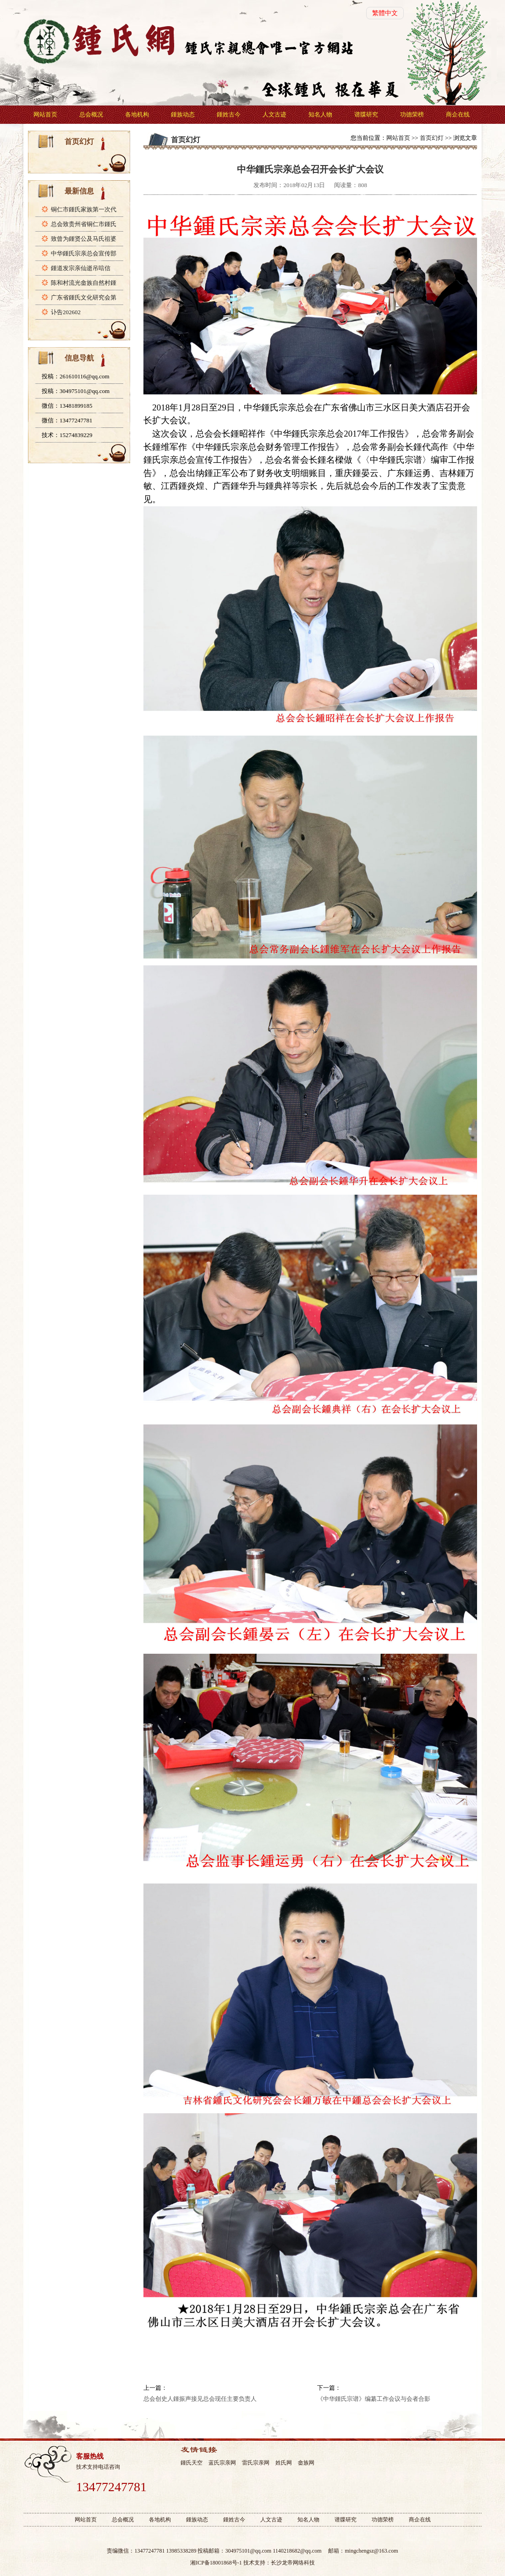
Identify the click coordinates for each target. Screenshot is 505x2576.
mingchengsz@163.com (371, 2551)
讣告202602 (66, 312)
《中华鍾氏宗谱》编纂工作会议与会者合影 (373, 2398)
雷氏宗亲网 (255, 2463)
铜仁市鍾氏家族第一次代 (83, 209)
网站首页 (45, 114)
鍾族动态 (183, 114)
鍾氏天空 (192, 2463)
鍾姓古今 (229, 114)
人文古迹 (274, 114)
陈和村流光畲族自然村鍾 (83, 282)
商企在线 (458, 114)
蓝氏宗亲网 (222, 2463)
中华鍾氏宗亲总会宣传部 (83, 253)
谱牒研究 (366, 114)
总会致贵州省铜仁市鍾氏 (83, 224)
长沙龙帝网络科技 (293, 2562)
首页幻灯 (432, 137)
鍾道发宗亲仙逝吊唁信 (80, 268)
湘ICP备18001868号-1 (216, 2562)
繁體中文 (385, 13)
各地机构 (137, 114)
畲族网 (306, 2463)
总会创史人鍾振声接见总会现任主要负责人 (200, 2398)
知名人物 (320, 114)
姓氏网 (283, 2463)
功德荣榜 (412, 114)
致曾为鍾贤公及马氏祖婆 (83, 238)
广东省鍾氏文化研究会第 (83, 297)
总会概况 (91, 114)
